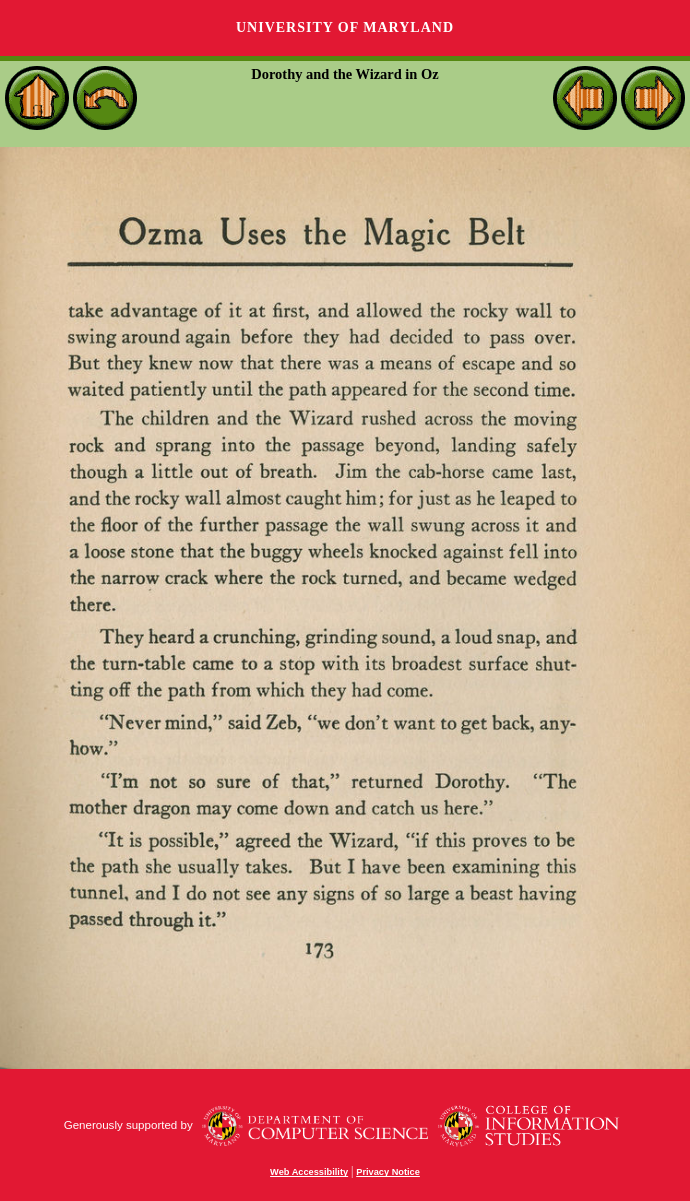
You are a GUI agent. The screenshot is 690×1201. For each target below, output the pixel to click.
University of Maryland (345, 27)
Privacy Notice (388, 1172)
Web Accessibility (309, 1172)
